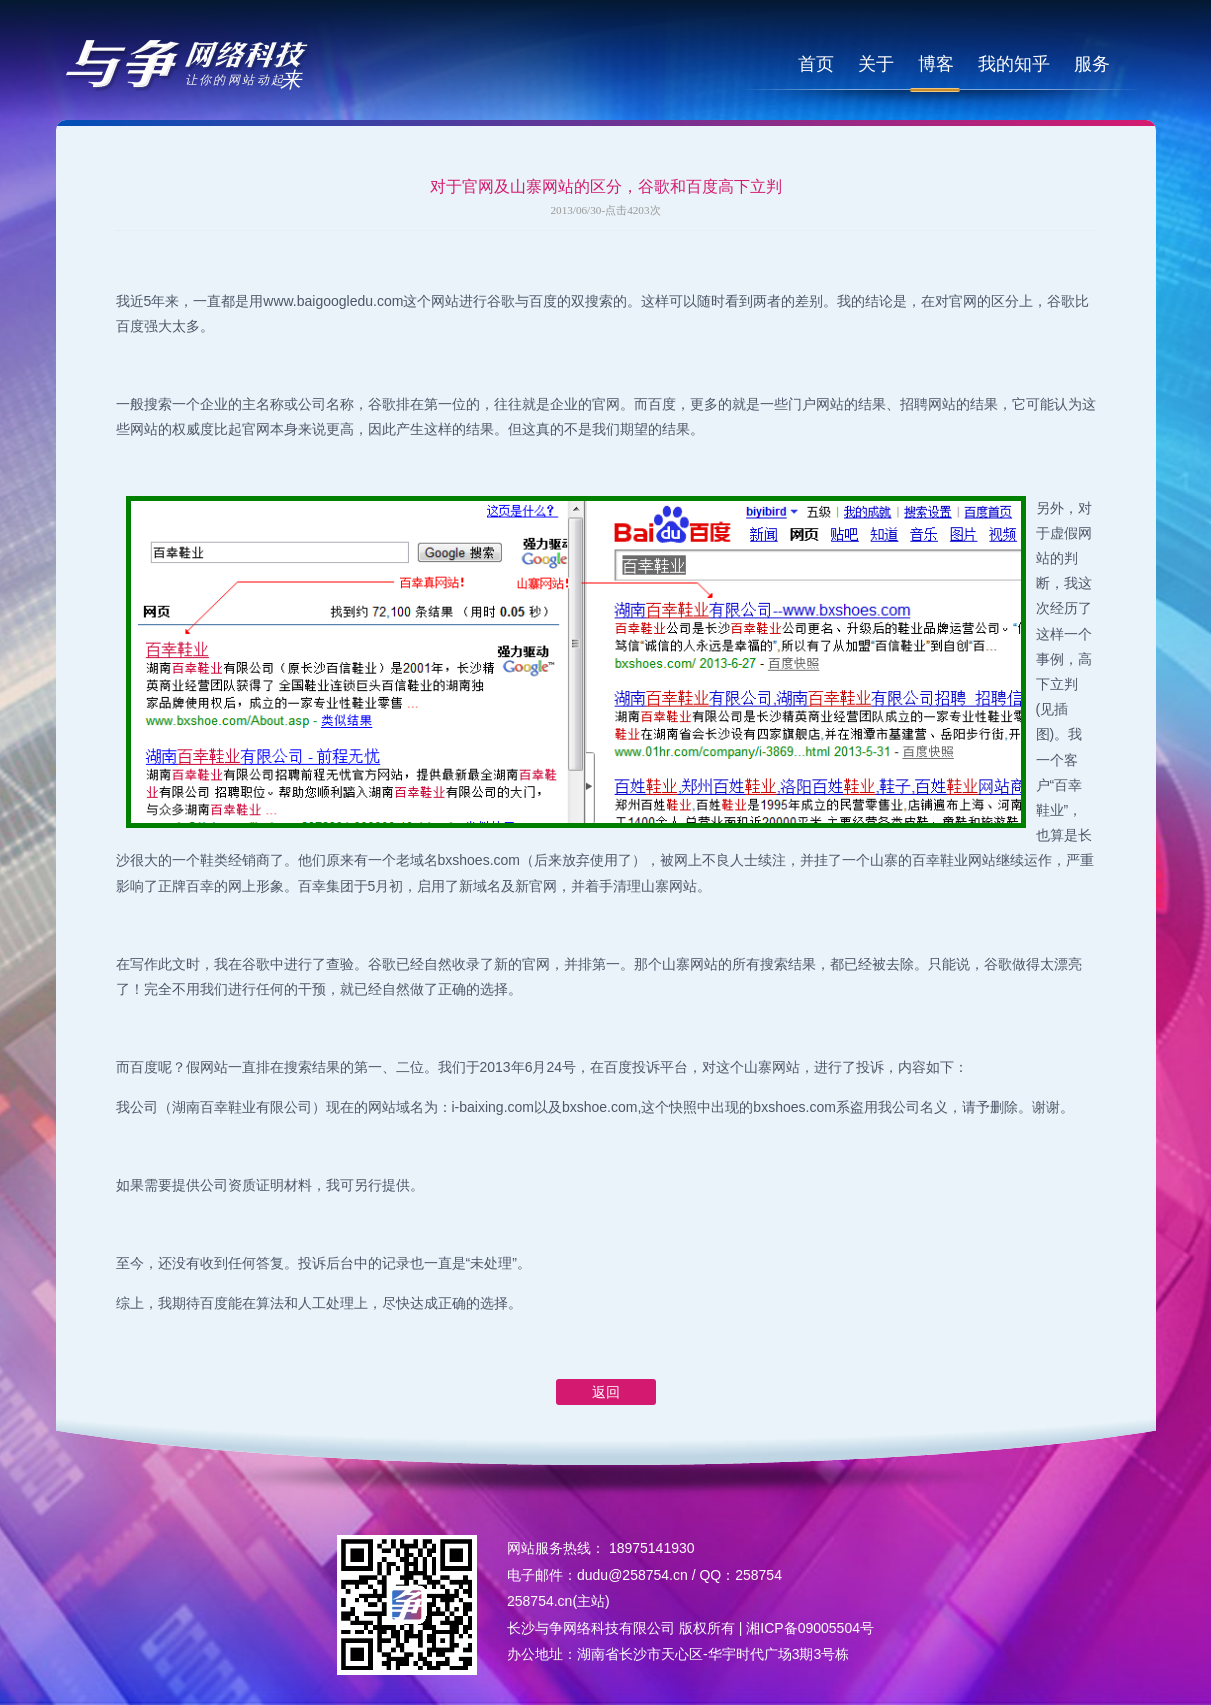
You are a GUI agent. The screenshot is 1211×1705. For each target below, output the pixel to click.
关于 (876, 64)
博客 (936, 64)
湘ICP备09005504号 (810, 1628)
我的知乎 (1014, 64)
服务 (1092, 64)
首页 (816, 64)
